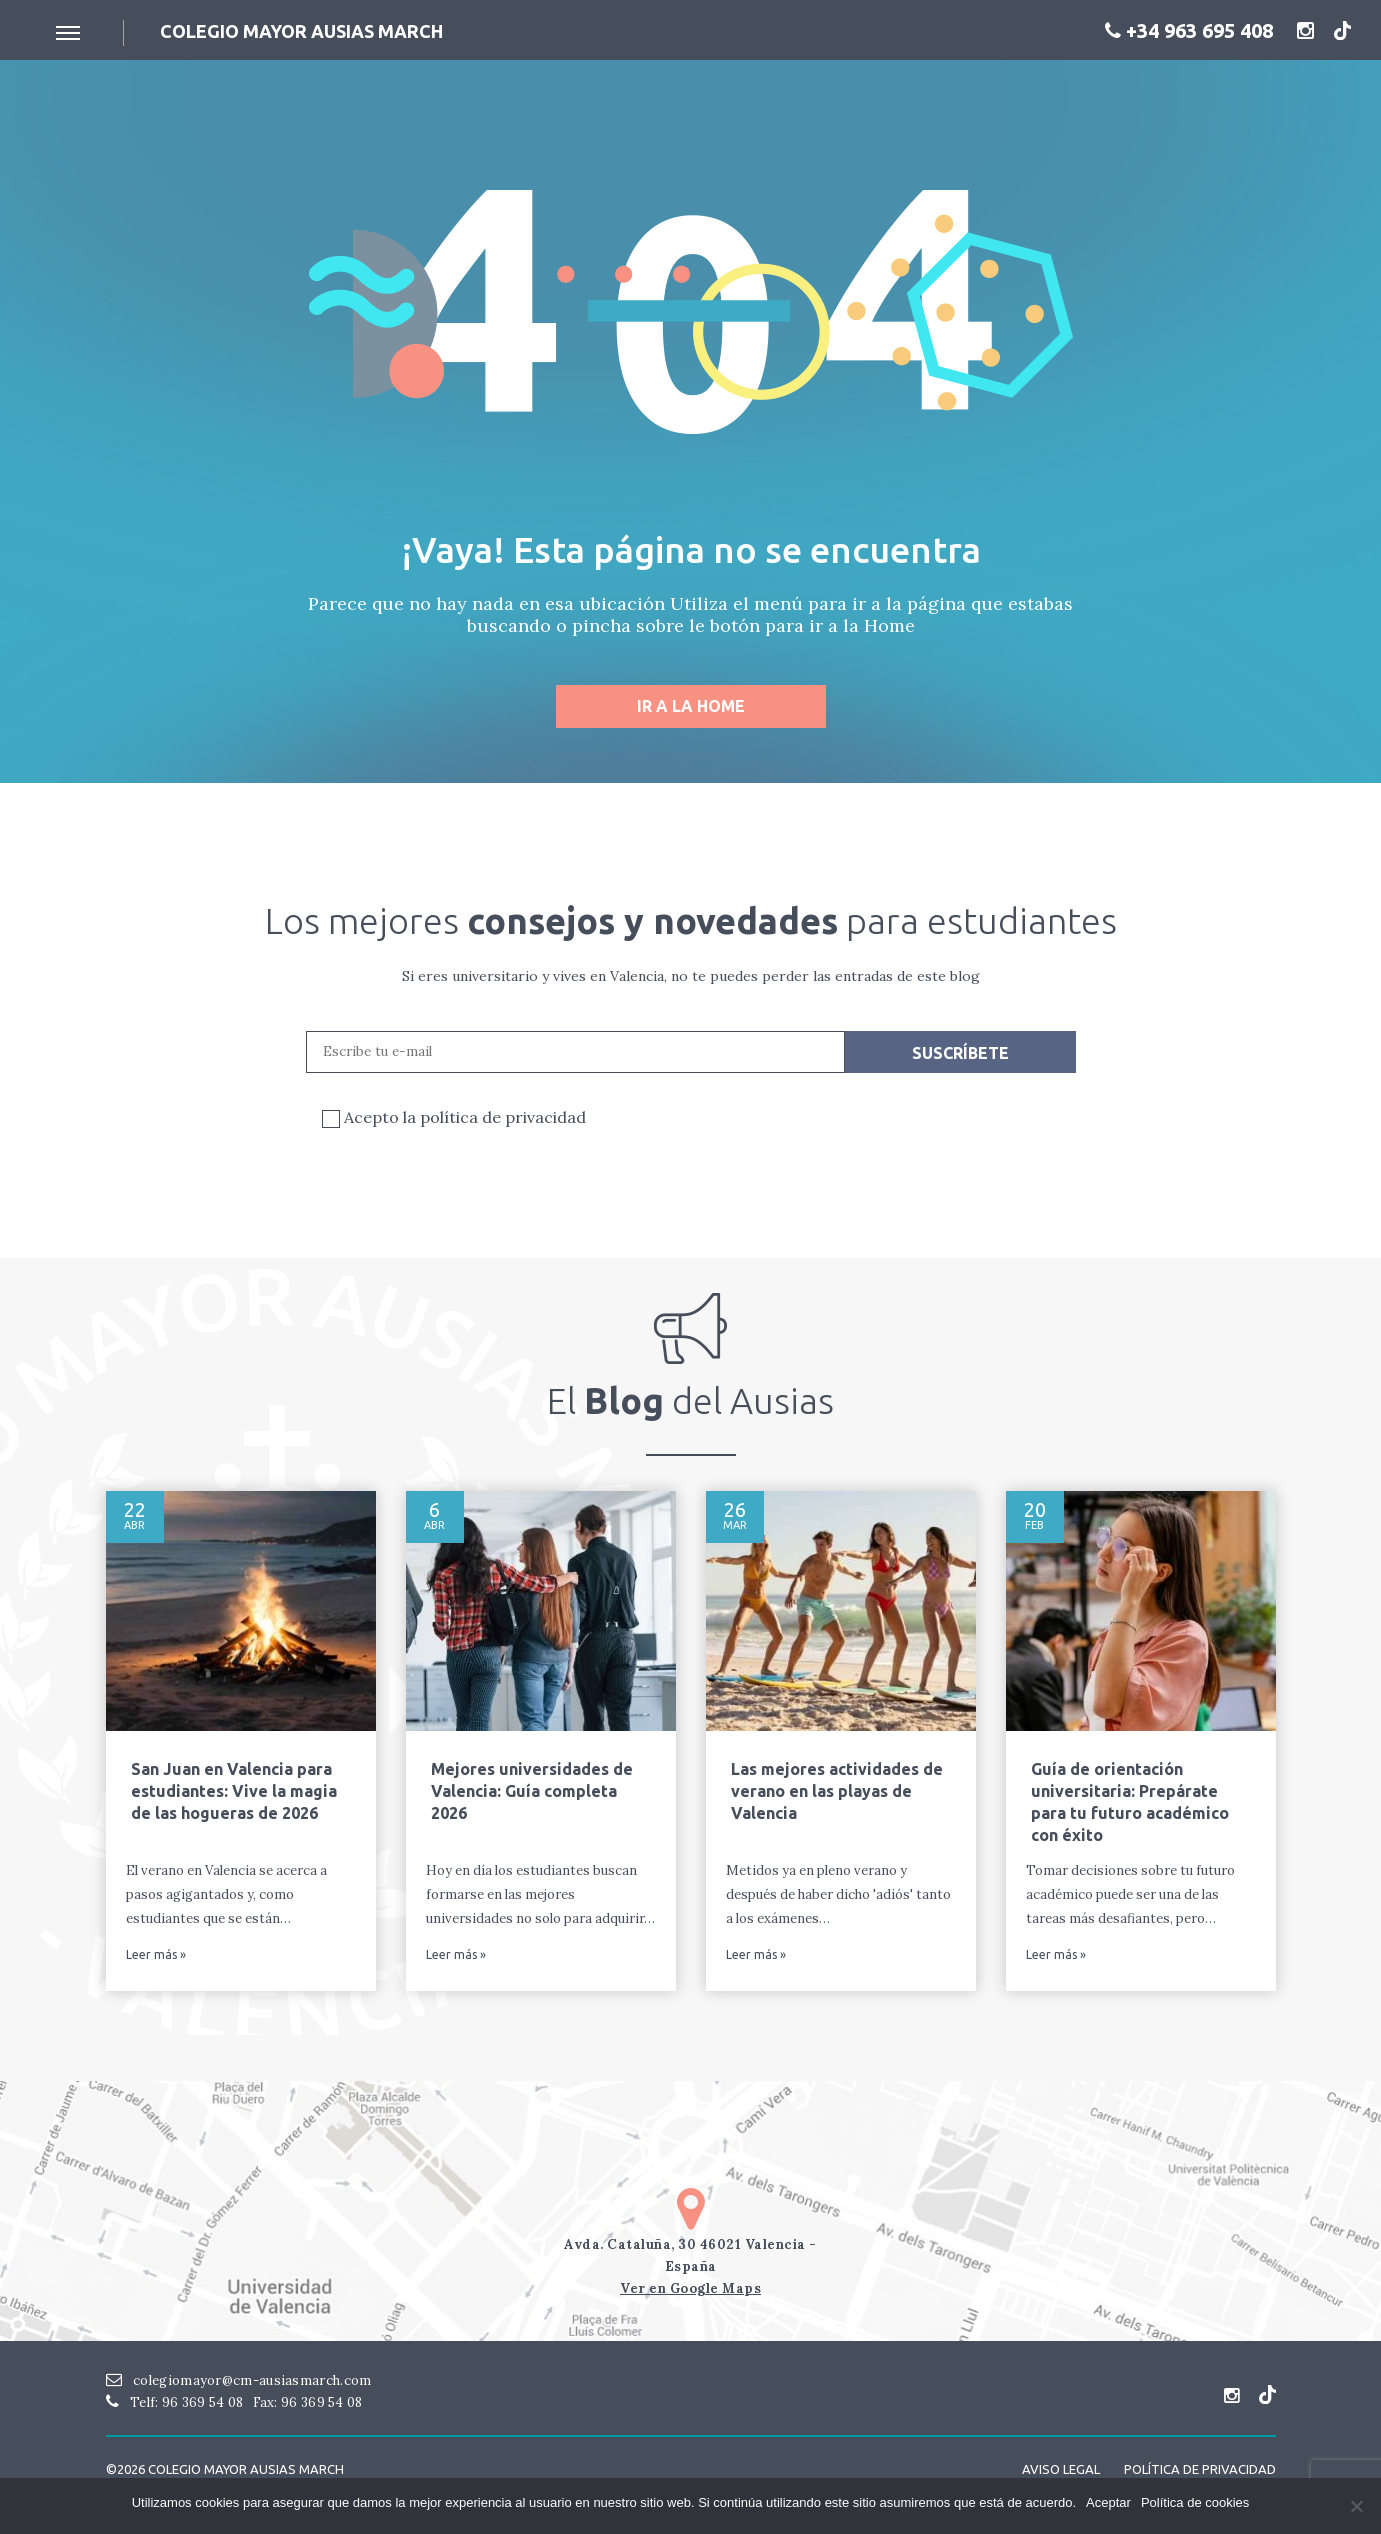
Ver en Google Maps (690, 2288)
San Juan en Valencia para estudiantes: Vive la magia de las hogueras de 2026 (234, 1791)
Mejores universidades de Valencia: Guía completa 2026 (532, 1791)
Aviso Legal (1061, 2469)
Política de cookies (1195, 2502)
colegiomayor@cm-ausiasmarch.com (239, 2380)
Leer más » (156, 1955)
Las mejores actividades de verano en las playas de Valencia (837, 1791)
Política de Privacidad (1200, 2469)
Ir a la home (691, 706)
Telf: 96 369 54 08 (175, 2402)
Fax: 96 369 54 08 (308, 2402)
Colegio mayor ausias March (301, 31)
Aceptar (1108, 2502)
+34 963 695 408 (1189, 30)
